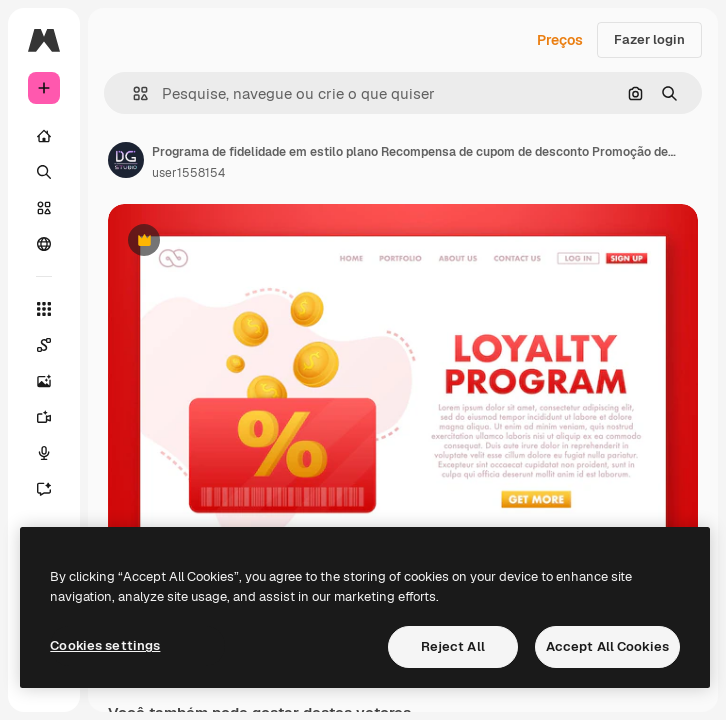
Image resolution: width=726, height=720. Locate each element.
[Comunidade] (44, 244)
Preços (560, 40)
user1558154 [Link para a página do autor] (188, 173)
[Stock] (44, 208)
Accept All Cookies (607, 646)
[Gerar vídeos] (44, 417)
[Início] (44, 136)
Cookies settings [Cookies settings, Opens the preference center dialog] (105, 645)
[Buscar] (44, 172)
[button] (132, 93)
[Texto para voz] (44, 453)
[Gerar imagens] (44, 381)
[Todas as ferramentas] (44, 309)
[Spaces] (44, 345)
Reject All (453, 646)
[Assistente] (44, 489)
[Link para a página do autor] (126, 160)
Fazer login (649, 39)
